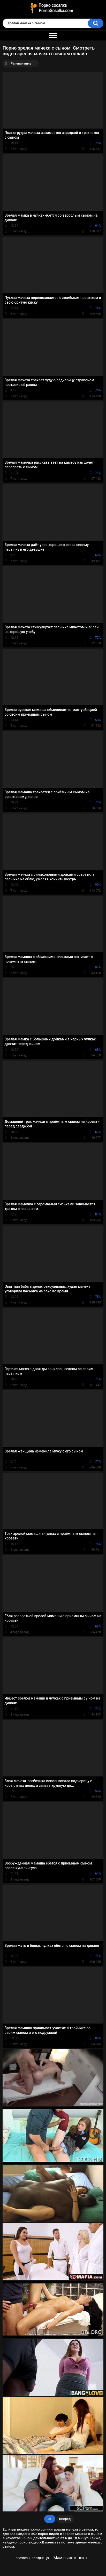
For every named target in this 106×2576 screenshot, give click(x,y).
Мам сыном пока (70, 2557)
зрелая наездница (32, 2558)
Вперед (65, 2519)
